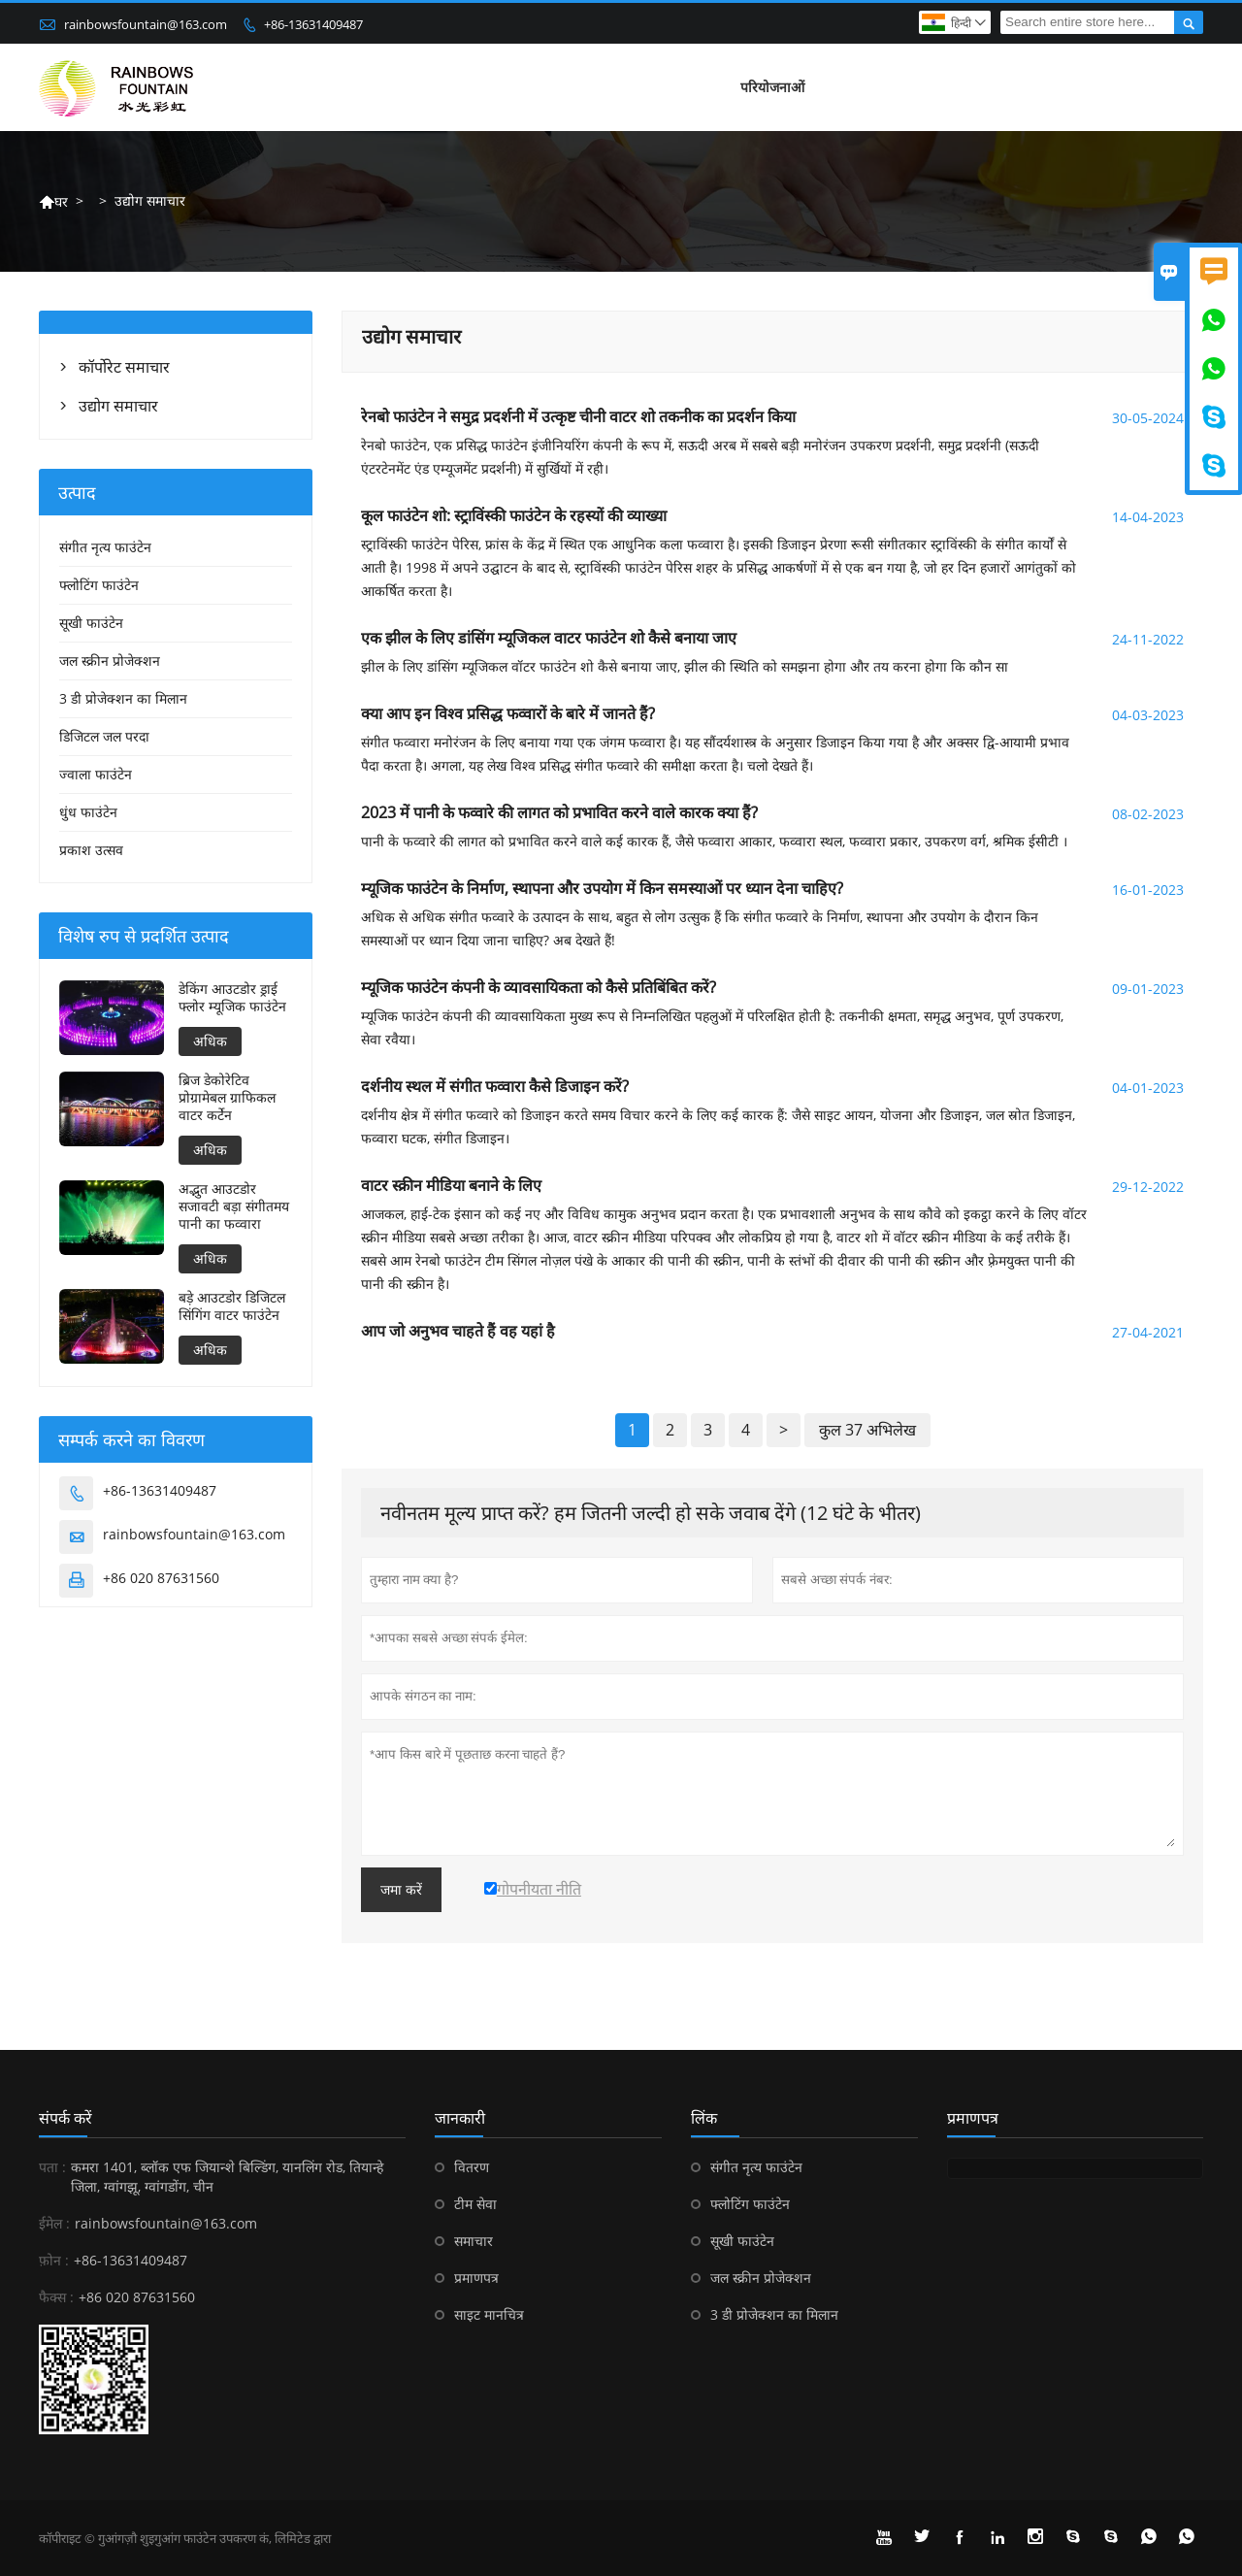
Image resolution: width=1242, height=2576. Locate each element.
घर (53, 201)
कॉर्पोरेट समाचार (124, 367)
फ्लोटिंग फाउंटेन (99, 585)
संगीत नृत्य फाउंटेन (105, 547)
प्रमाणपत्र (476, 2277)
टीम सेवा (475, 2204)
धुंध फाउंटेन (88, 812)
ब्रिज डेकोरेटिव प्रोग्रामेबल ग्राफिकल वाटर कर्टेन (227, 1098)
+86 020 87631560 (161, 1578)
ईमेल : (54, 2223)
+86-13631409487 (313, 24)
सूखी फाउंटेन (91, 622)
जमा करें (401, 1890)
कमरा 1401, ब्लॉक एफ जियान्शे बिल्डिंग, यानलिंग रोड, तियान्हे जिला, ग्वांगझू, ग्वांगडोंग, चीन (227, 2177)
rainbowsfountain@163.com (145, 24)
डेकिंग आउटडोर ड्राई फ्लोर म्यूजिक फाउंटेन (232, 997)
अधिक (210, 1041)
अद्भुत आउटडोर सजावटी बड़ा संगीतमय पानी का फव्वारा (234, 1206)
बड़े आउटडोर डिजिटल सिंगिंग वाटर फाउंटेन (232, 1306)
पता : (52, 2167)
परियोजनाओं (772, 87)
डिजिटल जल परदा (104, 736)
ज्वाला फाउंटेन (95, 774)
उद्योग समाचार (118, 405)
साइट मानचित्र (489, 2314)
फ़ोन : (54, 2260)
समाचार (473, 2240)
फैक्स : (56, 2297)
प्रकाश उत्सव (91, 850)
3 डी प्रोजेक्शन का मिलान (123, 698)
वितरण (471, 2167)
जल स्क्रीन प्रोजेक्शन (109, 660)
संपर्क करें (65, 2118)
